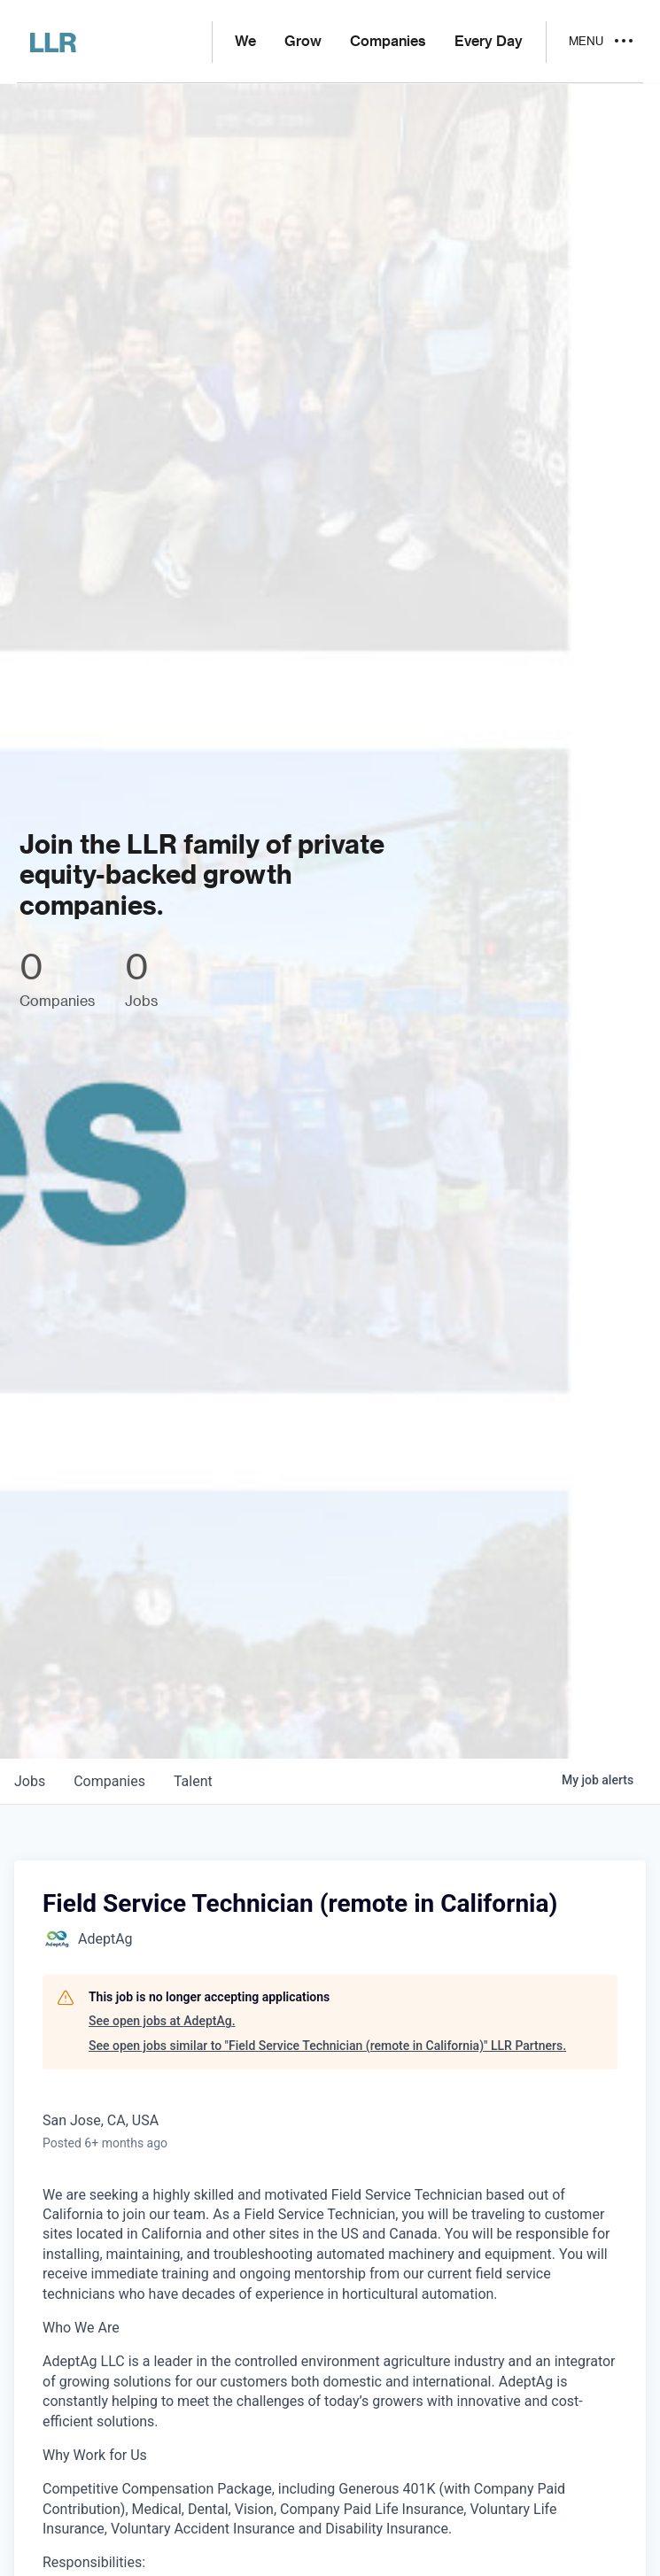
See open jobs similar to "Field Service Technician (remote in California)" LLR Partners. (327, 2045)
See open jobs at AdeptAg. (162, 2021)
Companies (388, 42)
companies (109, 1781)
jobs (29, 1781)
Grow (303, 42)
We (245, 42)
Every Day (488, 42)
